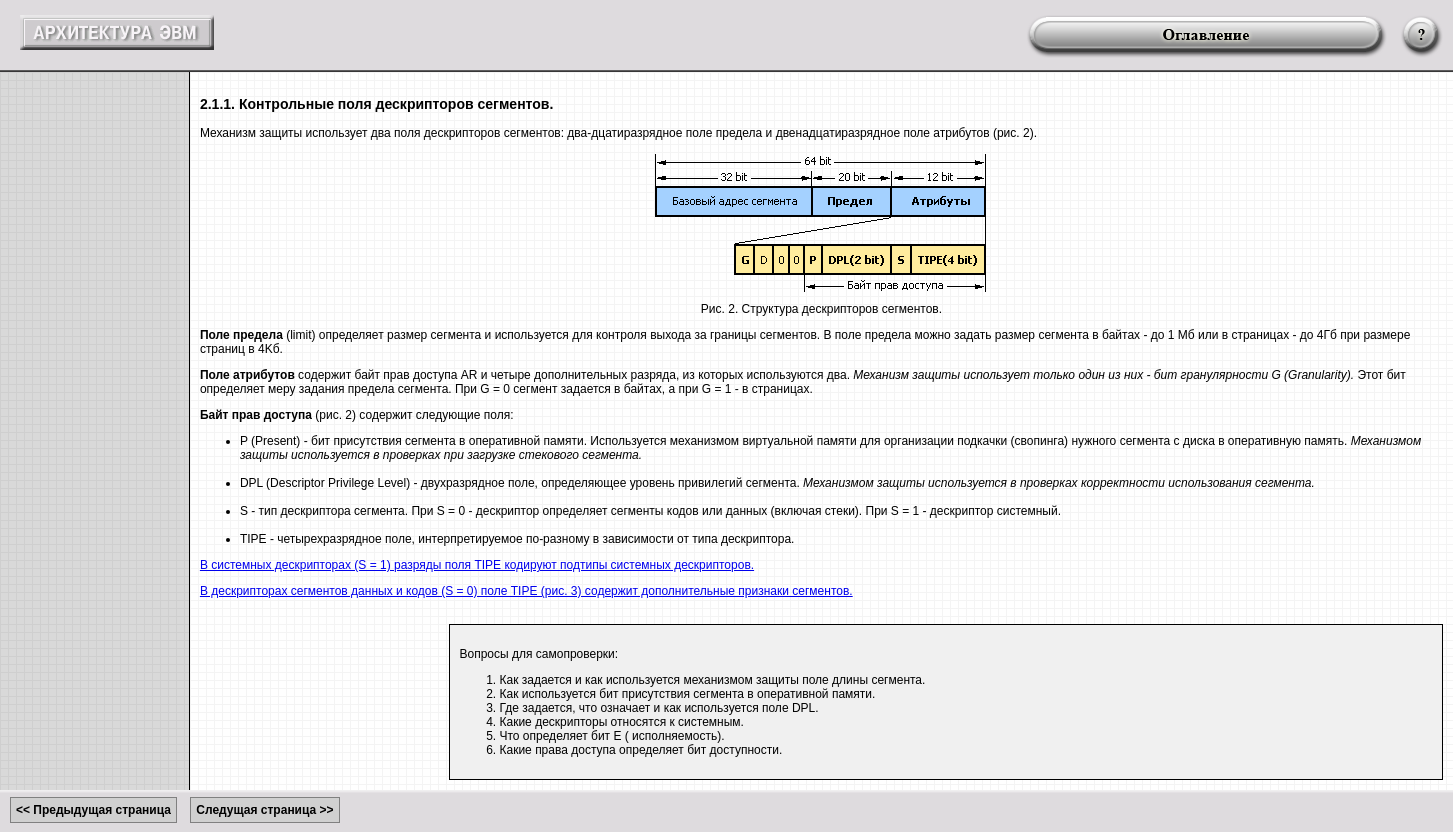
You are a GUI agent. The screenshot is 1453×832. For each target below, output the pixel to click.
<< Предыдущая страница (93, 810)
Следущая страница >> (264, 810)
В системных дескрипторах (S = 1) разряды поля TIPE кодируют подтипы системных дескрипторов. (477, 565)
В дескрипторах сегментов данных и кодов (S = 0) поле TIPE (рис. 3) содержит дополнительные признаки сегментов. (526, 591)
